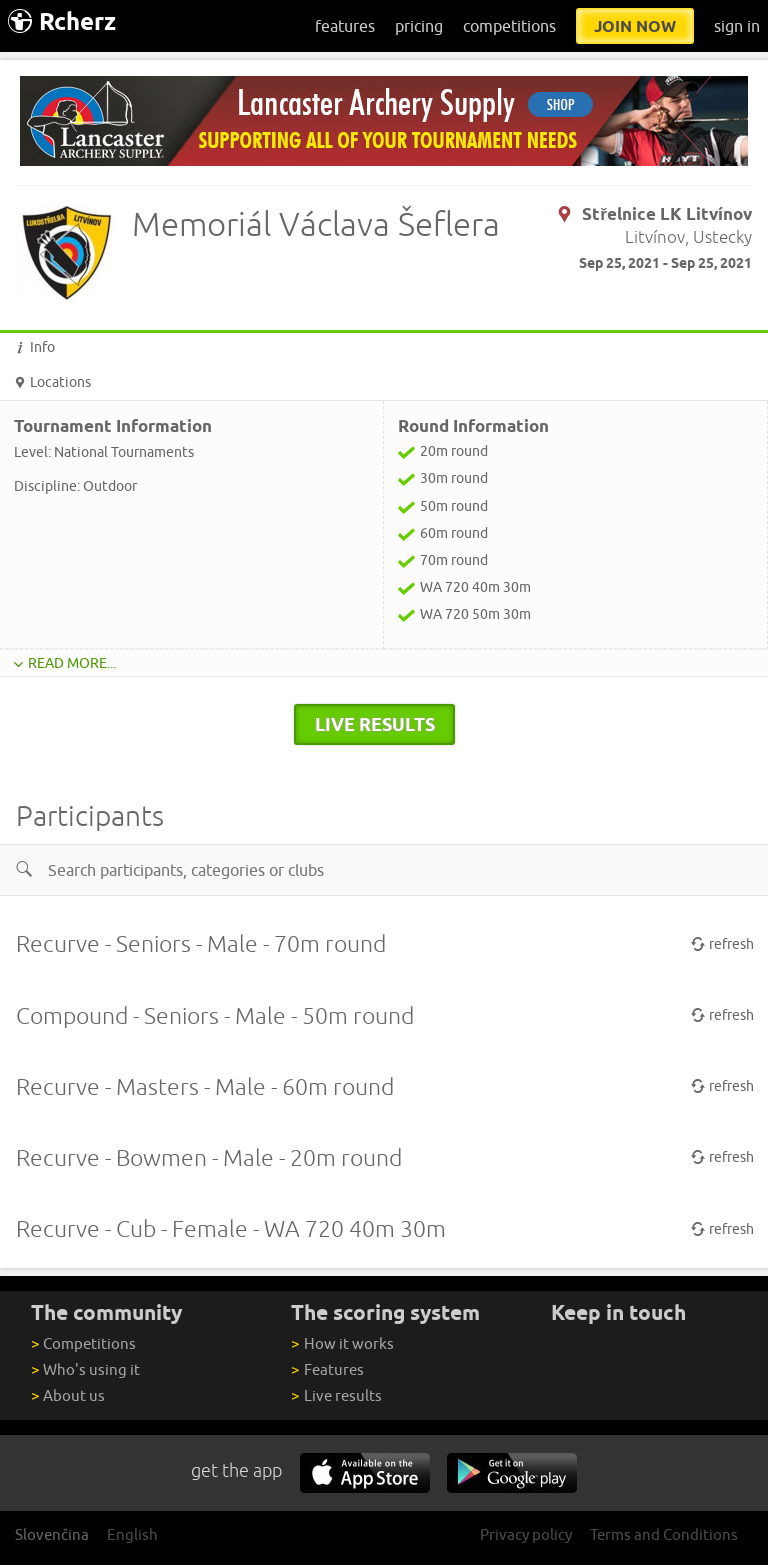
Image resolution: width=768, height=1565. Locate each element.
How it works (342, 1343)
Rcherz (62, 21)
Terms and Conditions (664, 1534)
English (132, 1534)
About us (68, 1395)
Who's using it (85, 1369)
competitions (509, 26)
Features (327, 1369)
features (345, 26)
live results (375, 724)
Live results (336, 1395)
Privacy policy (526, 1534)
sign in (737, 26)
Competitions (83, 1343)
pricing (419, 26)
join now (635, 26)
